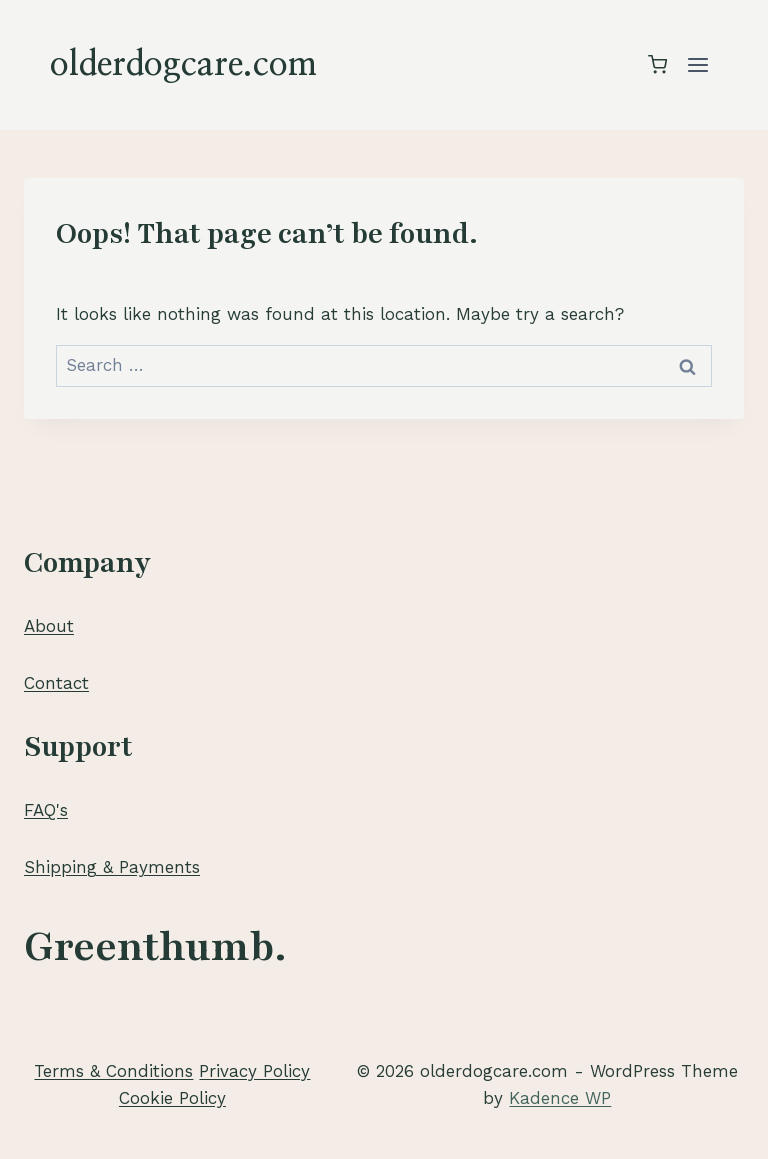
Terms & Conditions (113, 1071)
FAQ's (46, 810)
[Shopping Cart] (657, 64)
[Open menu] (697, 64)
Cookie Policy (172, 1098)
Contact (56, 683)
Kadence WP (560, 1098)
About (49, 626)
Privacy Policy (254, 1071)
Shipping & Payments (112, 867)
